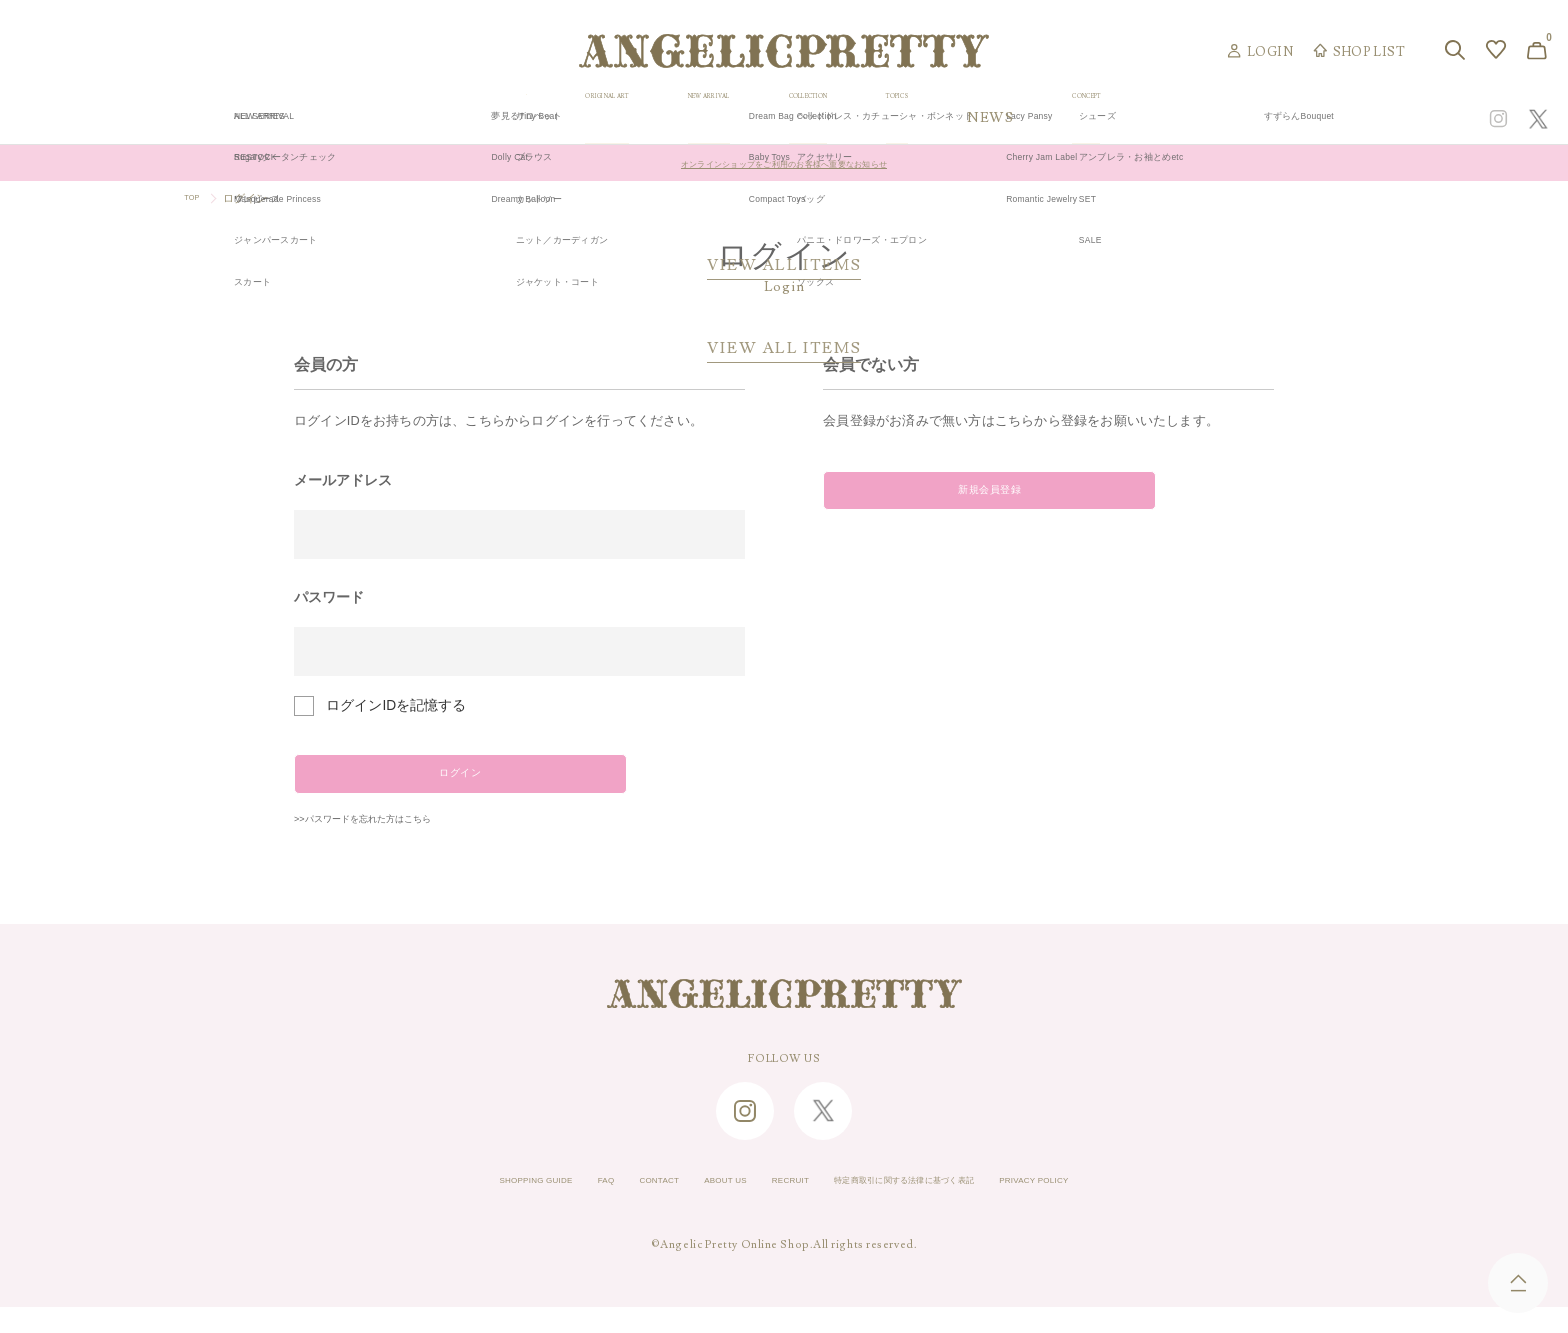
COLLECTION (951, 118)
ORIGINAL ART (613, 118)
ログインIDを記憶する (396, 705)
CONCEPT (1321, 118)
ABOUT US (696, 1207)
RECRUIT (781, 1207)
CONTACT (610, 1207)
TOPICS (1090, 118)
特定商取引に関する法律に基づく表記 (939, 1207)
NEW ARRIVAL (785, 118)
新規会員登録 (960, 500)
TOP (195, 198)
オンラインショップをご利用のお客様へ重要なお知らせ (784, 163)
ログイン (431, 783)
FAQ (542, 1207)
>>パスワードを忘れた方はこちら (400, 842)
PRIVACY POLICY (1121, 1207)
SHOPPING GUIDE (450, 1207)
